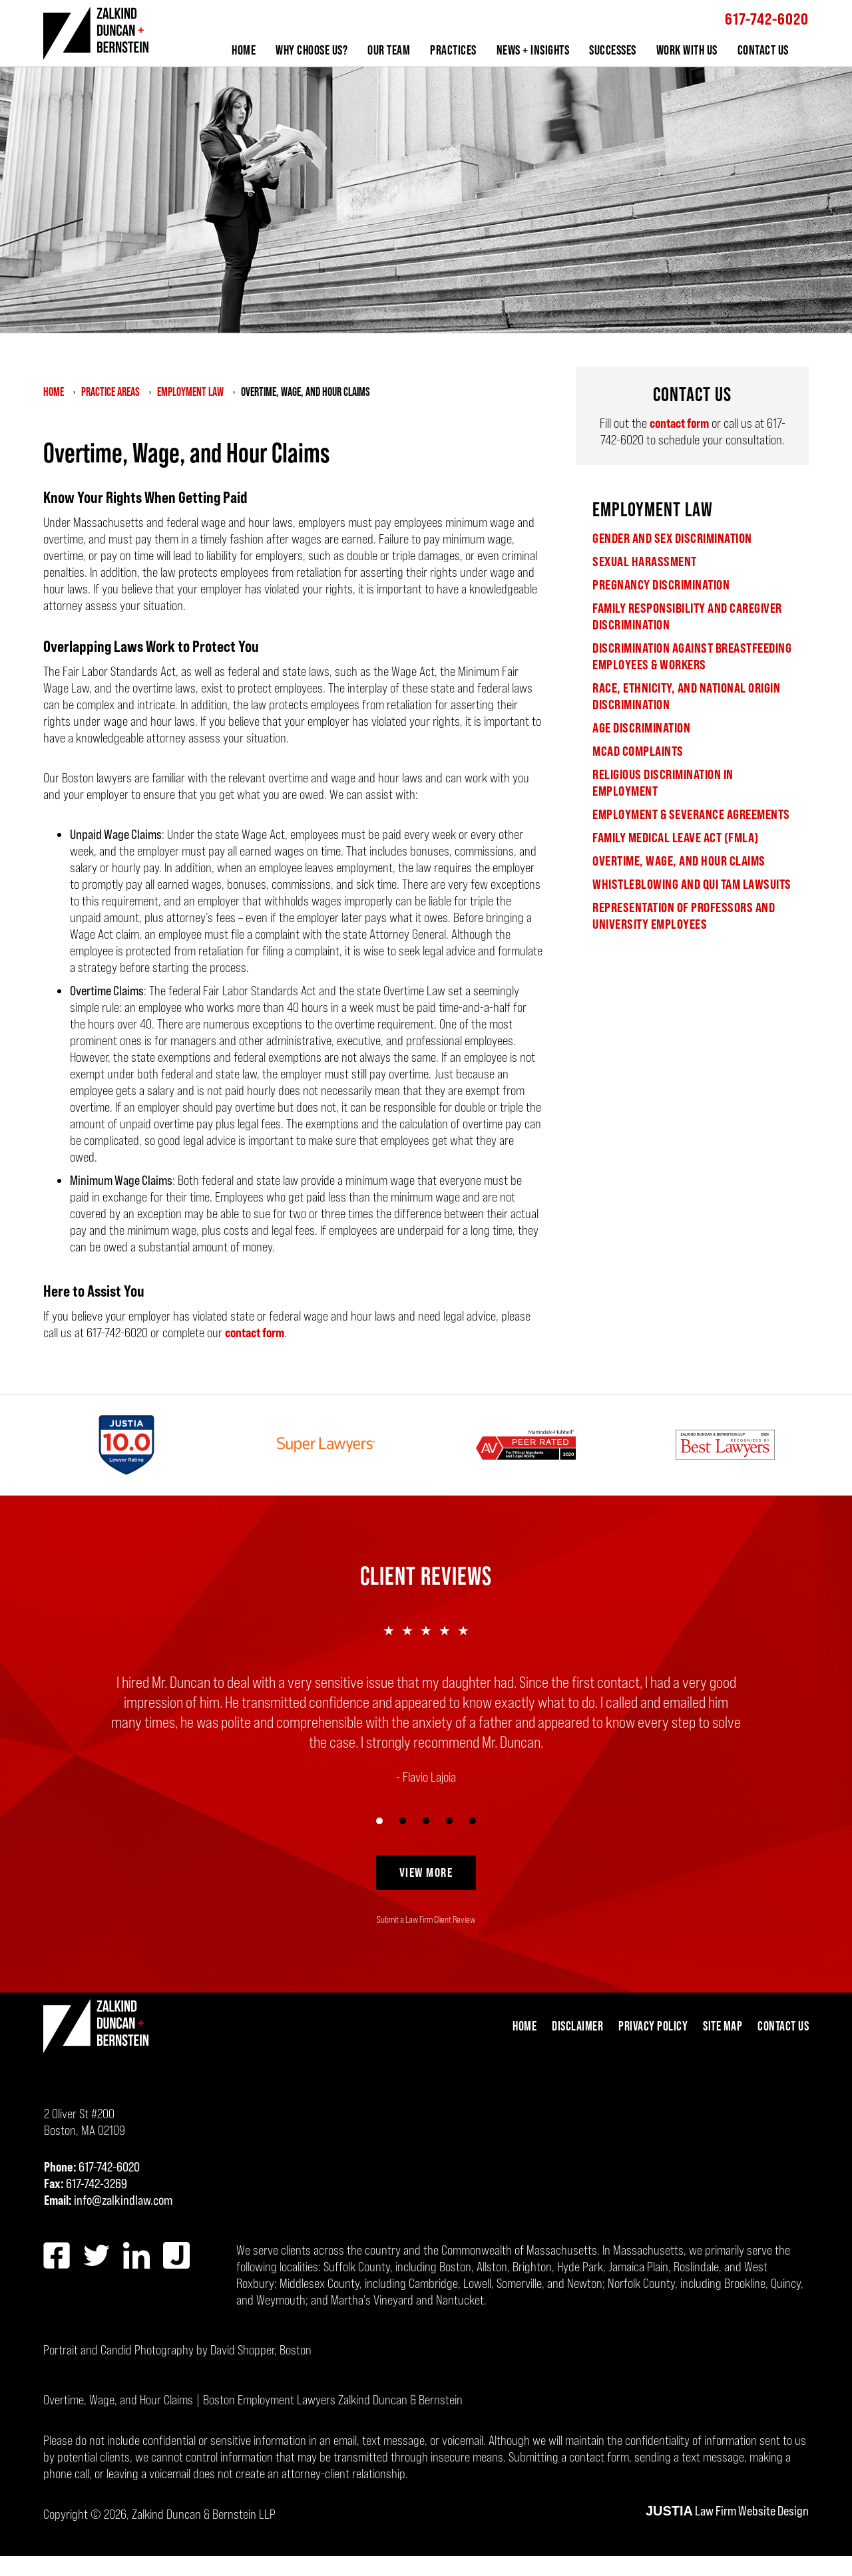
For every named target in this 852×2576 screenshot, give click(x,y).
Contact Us (763, 50)
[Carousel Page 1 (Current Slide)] (379, 1820)
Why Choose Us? (311, 50)
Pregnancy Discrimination (661, 585)
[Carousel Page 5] (473, 1820)
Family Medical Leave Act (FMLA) (675, 838)
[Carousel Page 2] (403, 1820)
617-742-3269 (96, 2183)
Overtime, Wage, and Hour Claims (678, 861)
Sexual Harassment (644, 561)
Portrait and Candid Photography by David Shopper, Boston (177, 2350)
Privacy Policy (653, 2025)
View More (426, 1872)
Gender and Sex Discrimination (672, 538)
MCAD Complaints (638, 751)
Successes (612, 50)
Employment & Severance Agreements (691, 814)
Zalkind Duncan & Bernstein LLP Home (95, 34)
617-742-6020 (767, 19)
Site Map (722, 2025)
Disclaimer (577, 2025)
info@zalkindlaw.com (123, 2200)
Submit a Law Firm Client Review (426, 1919)
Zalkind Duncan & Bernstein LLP (204, 2514)
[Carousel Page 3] (426, 1820)
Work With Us (687, 50)
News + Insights (533, 50)
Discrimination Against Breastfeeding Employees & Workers (691, 656)
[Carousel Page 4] (449, 1820)
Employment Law (652, 509)
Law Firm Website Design (727, 2511)
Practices (453, 50)
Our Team (388, 50)
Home (244, 50)
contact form (254, 1333)
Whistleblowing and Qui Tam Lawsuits (691, 884)
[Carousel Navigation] (426, 1819)
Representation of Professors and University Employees (683, 915)
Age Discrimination (641, 728)
